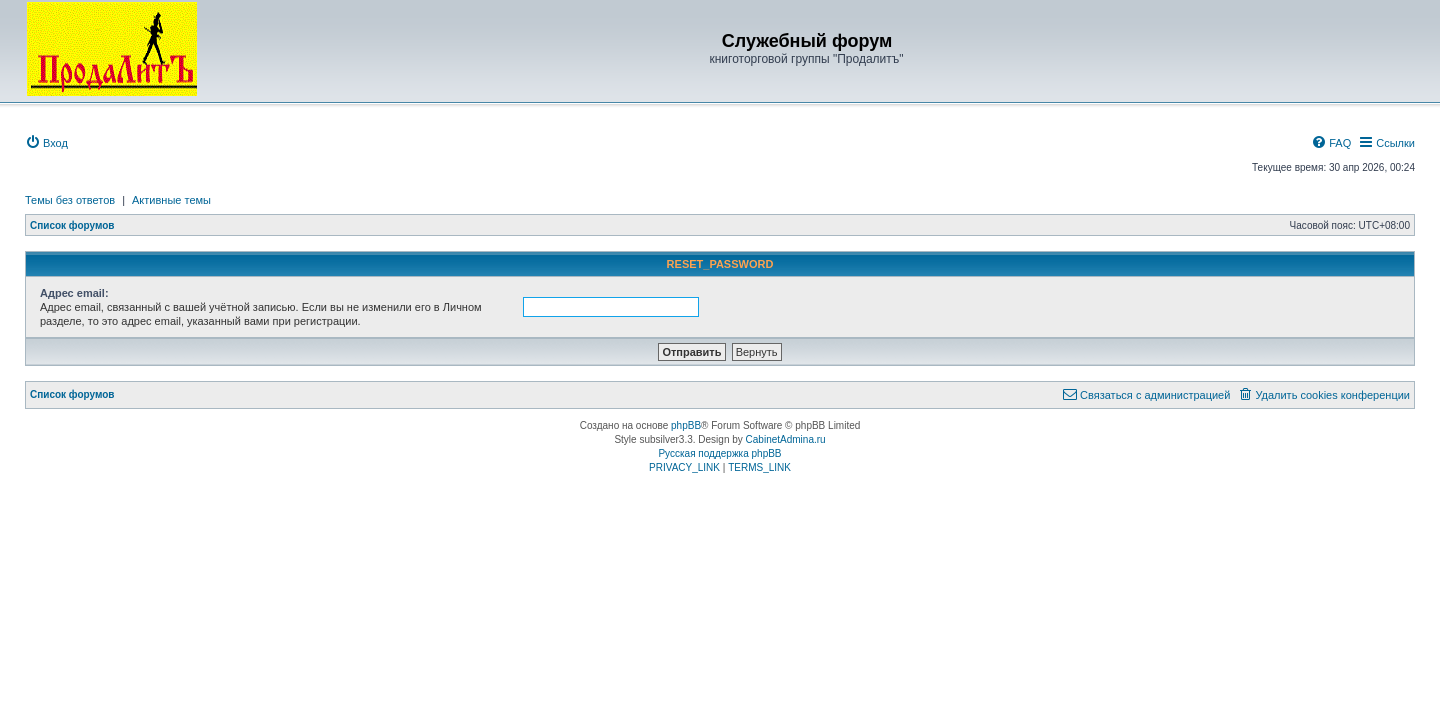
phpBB (686, 425)
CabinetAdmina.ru (786, 439)
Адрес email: (74, 293)
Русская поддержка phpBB (719, 453)
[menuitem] (46, 143)
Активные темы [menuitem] (171, 200)
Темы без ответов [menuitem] (70, 200)
